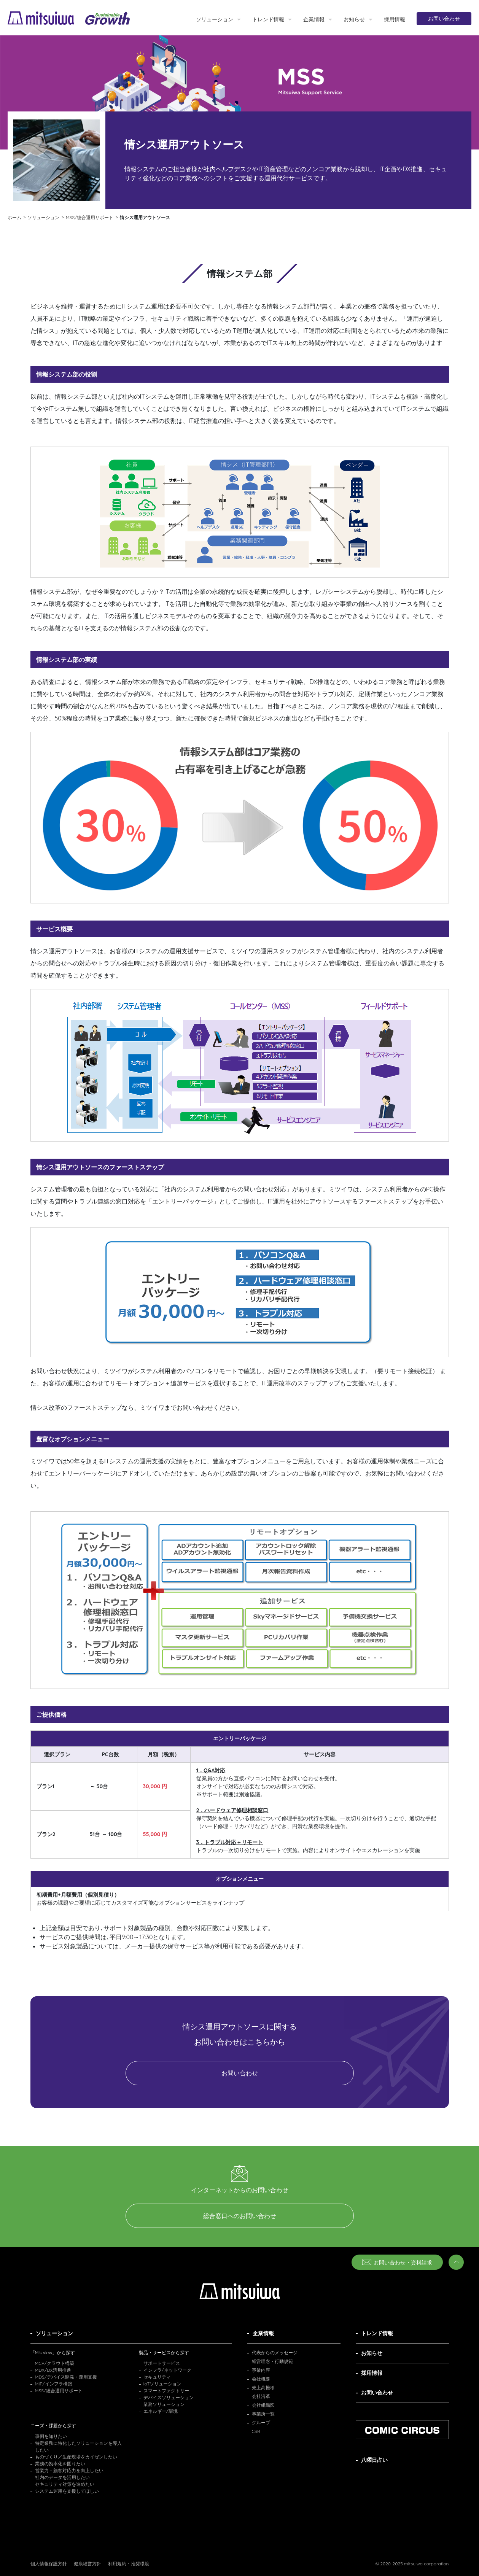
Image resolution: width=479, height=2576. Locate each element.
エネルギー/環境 (160, 2411)
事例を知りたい (51, 2436)
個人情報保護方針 (48, 2563)
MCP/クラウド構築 (54, 2363)
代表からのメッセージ (275, 2352)
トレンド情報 (268, 19)
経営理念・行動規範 (272, 2361)
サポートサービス (161, 2363)
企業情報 (314, 19)
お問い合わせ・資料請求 (397, 2262)
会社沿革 (261, 2396)
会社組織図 (263, 2405)
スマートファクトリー (166, 2390)
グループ (261, 2422)
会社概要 (261, 2379)
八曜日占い (374, 2460)
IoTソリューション (162, 2384)
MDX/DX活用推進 (53, 2370)
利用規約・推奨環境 (128, 2563)
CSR (256, 2431)
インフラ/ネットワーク (167, 2370)
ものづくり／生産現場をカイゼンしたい (76, 2457)
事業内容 (261, 2370)
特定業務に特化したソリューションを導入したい (78, 2446)
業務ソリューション (164, 2404)
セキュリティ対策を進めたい (64, 2484)
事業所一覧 (263, 2414)
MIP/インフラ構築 (53, 2384)
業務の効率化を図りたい (60, 2463)
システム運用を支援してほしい (67, 2491)
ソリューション (214, 19)
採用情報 (394, 19)
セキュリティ (157, 2377)
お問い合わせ (444, 18)
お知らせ (354, 19)
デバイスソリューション (168, 2397)
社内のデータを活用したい (62, 2477)
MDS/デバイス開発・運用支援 (66, 2377)
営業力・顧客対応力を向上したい (69, 2470)
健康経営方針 (87, 2563)
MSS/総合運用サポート (59, 2390)
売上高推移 (263, 2387)
